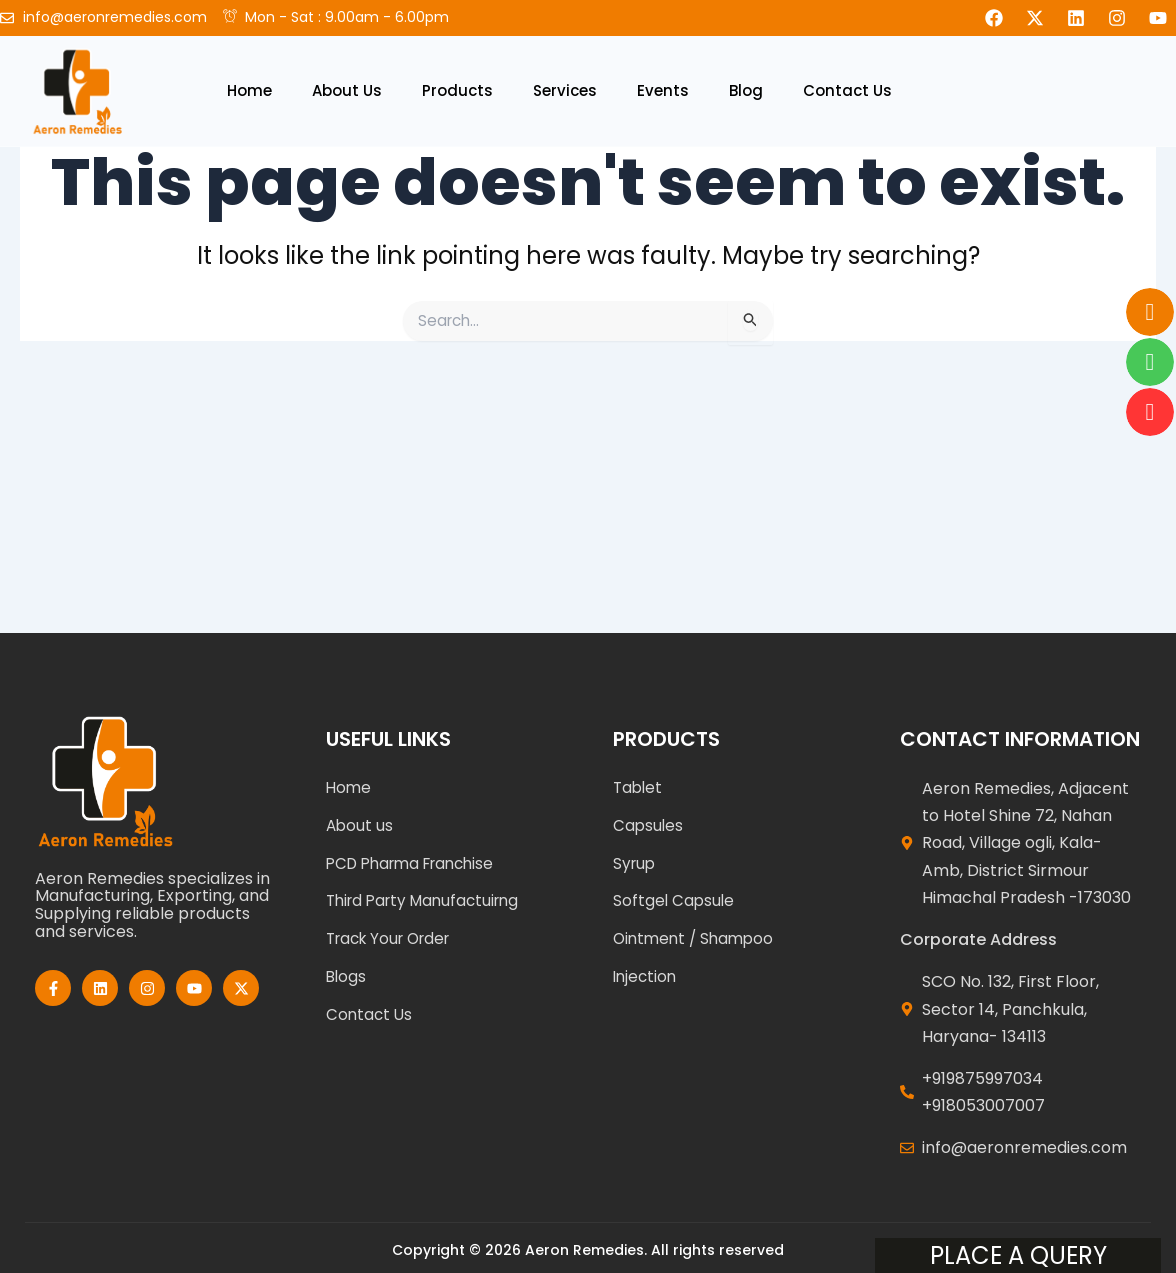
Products (457, 91)
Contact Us (847, 91)
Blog (746, 91)
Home (249, 91)
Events (663, 91)
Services (565, 91)
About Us (347, 91)
